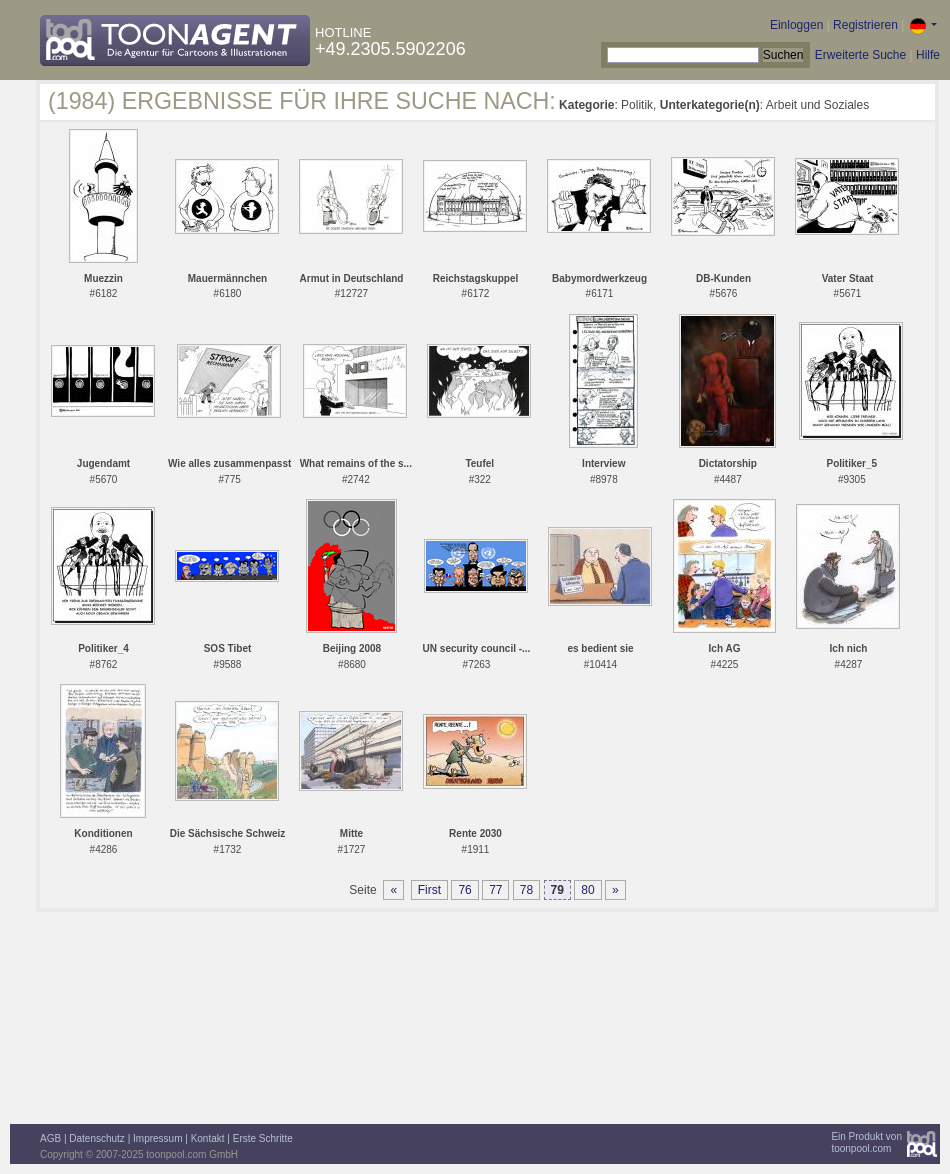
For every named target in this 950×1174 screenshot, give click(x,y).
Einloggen (796, 25)
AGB (50, 1138)
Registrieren (865, 25)
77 (495, 890)
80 (587, 890)
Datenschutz (97, 1138)
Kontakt (208, 1138)
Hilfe (928, 55)
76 (464, 890)
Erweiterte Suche (860, 55)
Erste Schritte (263, 1138)
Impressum (157, 1138)
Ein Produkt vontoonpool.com (866, 1142)
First (429, 890)
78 (526, 890)
